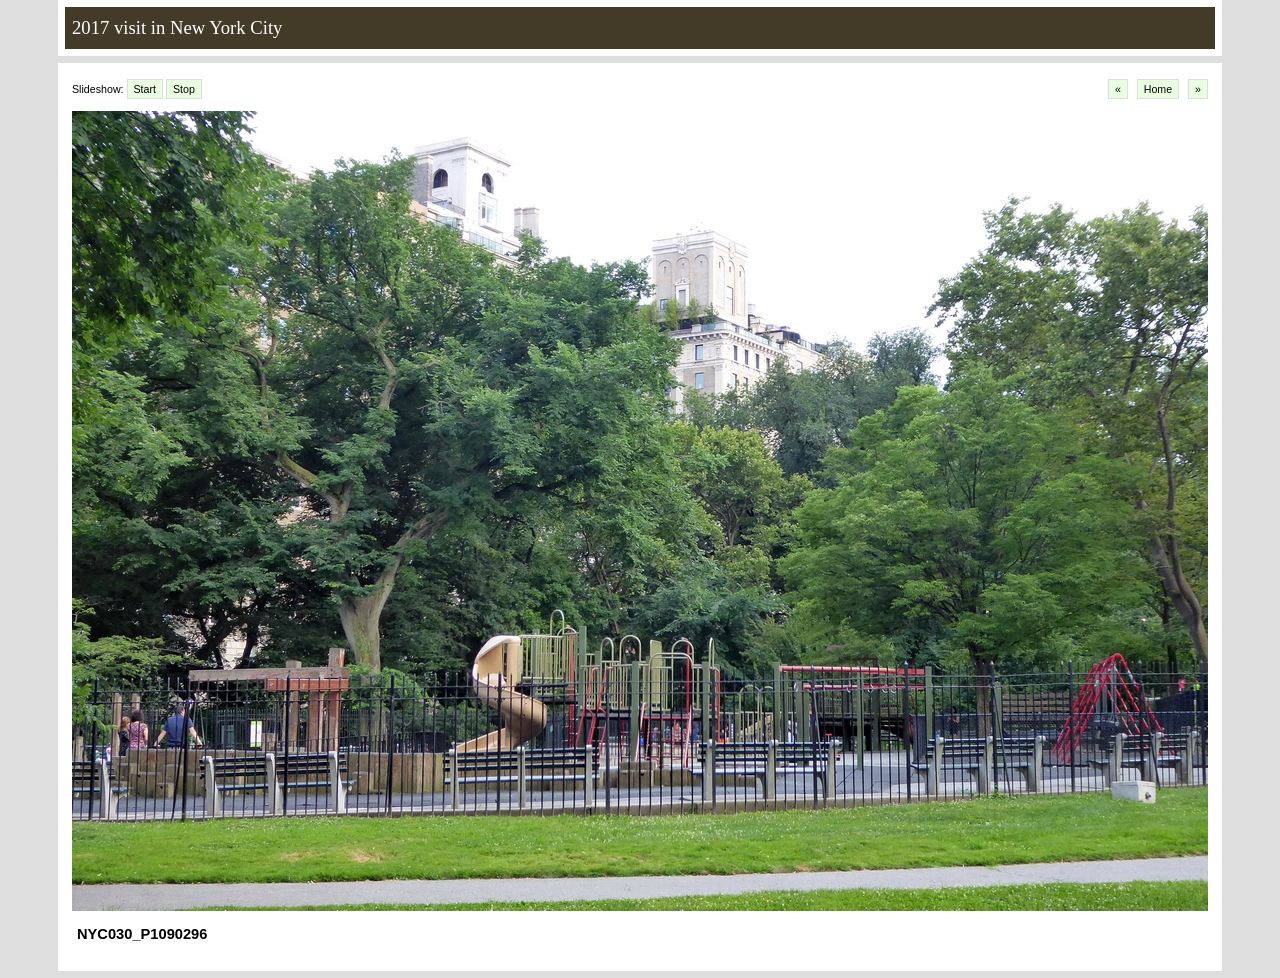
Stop (184, 89)
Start (145, 89)
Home (1158, 89)
